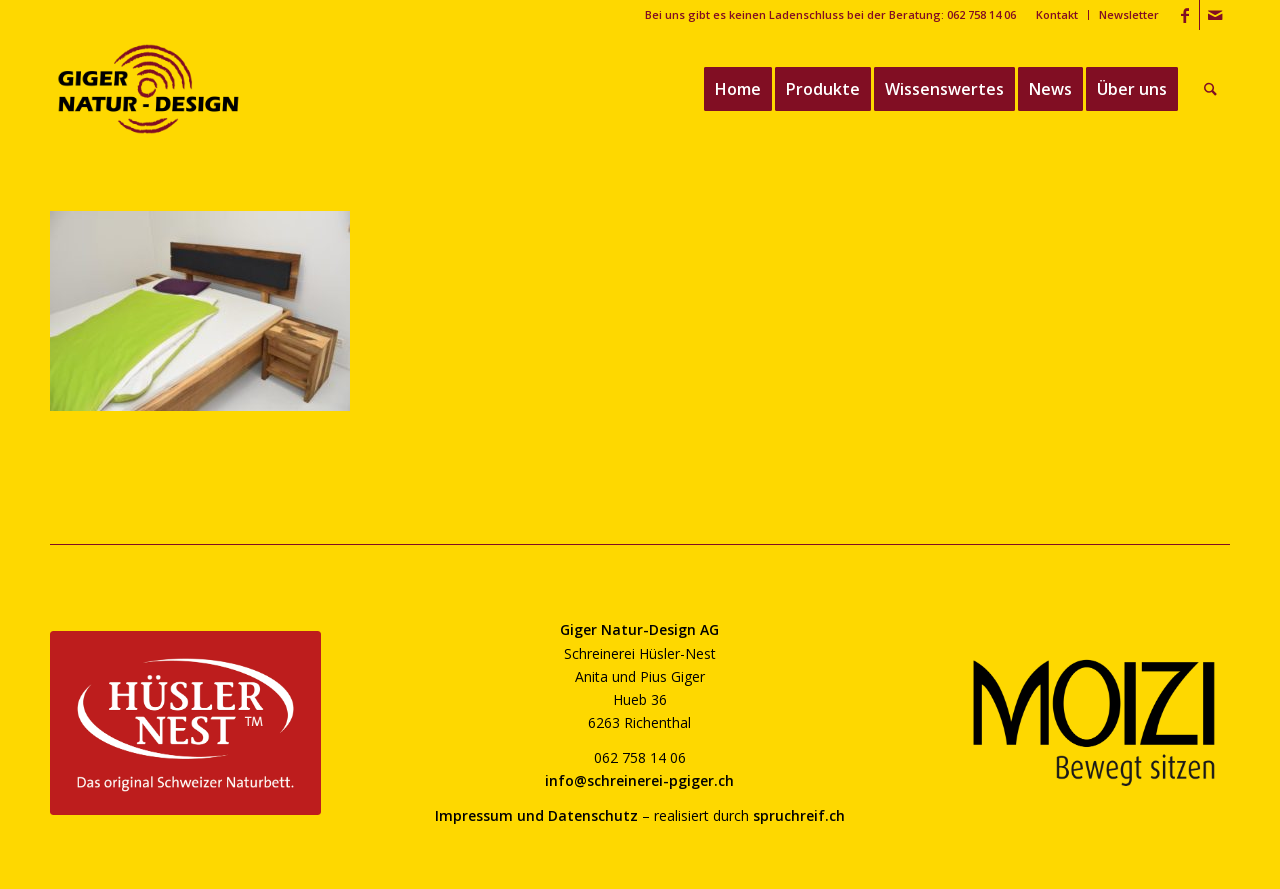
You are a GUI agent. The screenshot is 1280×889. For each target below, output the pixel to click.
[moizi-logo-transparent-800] (1094, 723)
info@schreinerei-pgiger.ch (639, 780)
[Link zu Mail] (1215, 15)
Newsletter (1129, 14)
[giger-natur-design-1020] (148, 89)
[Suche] (1211, 89)
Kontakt (1057, 14)
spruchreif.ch (799, 815)
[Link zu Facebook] (1184, 15)
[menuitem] (1057, 15)
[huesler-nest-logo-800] (185, 723)
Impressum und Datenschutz (536, 815)
